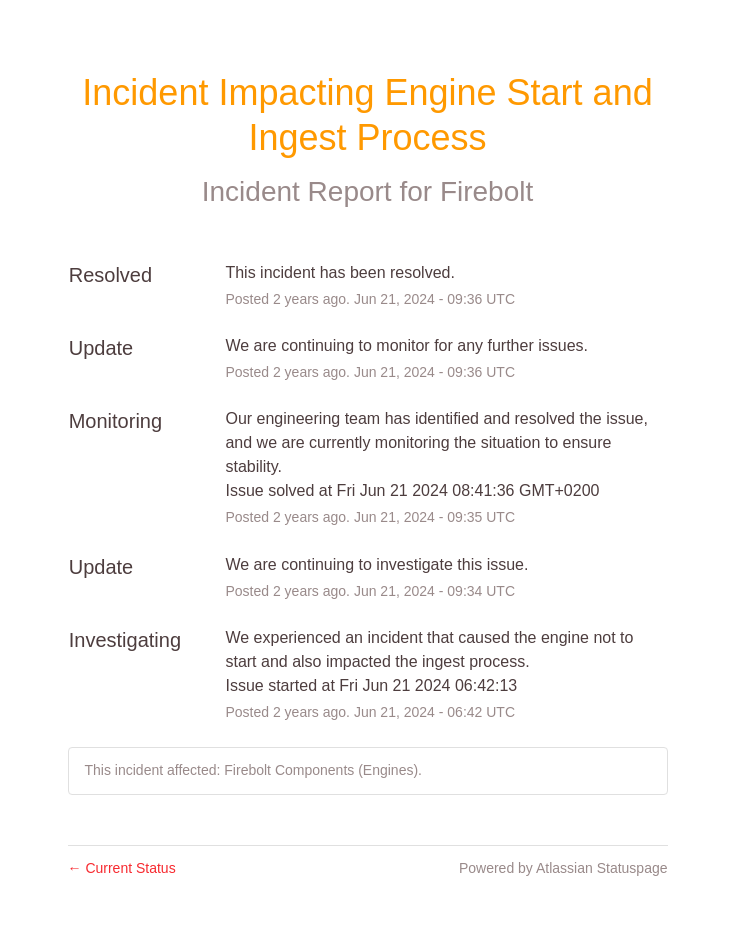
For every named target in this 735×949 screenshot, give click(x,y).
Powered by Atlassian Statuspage (563, 868)
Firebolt (486, 191)
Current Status (122, 868)
